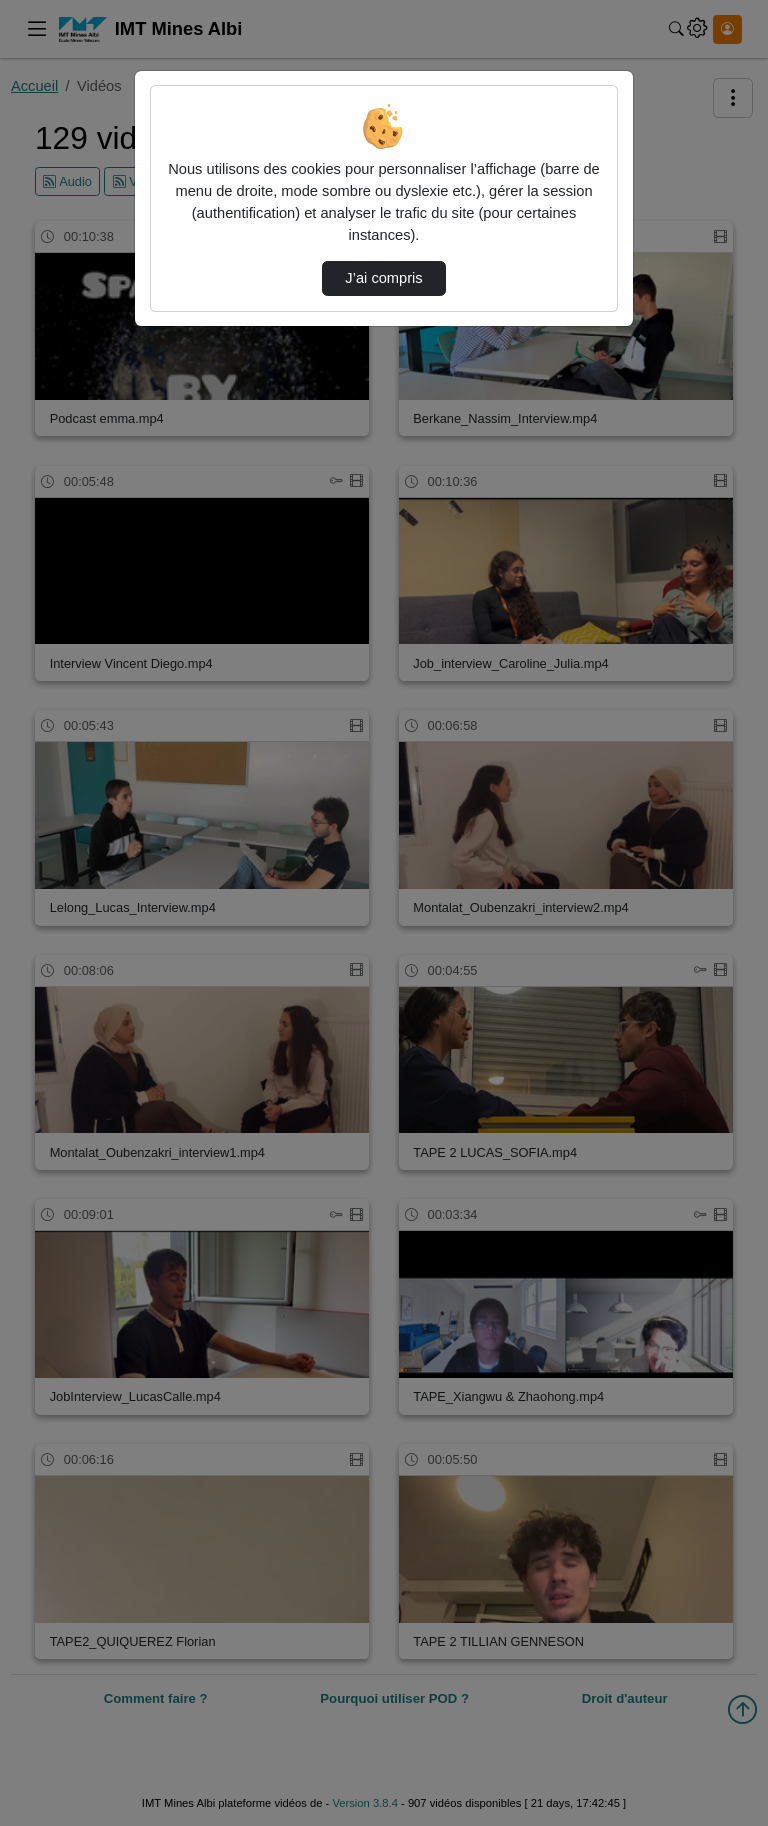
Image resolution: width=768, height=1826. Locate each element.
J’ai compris (383, 278)
